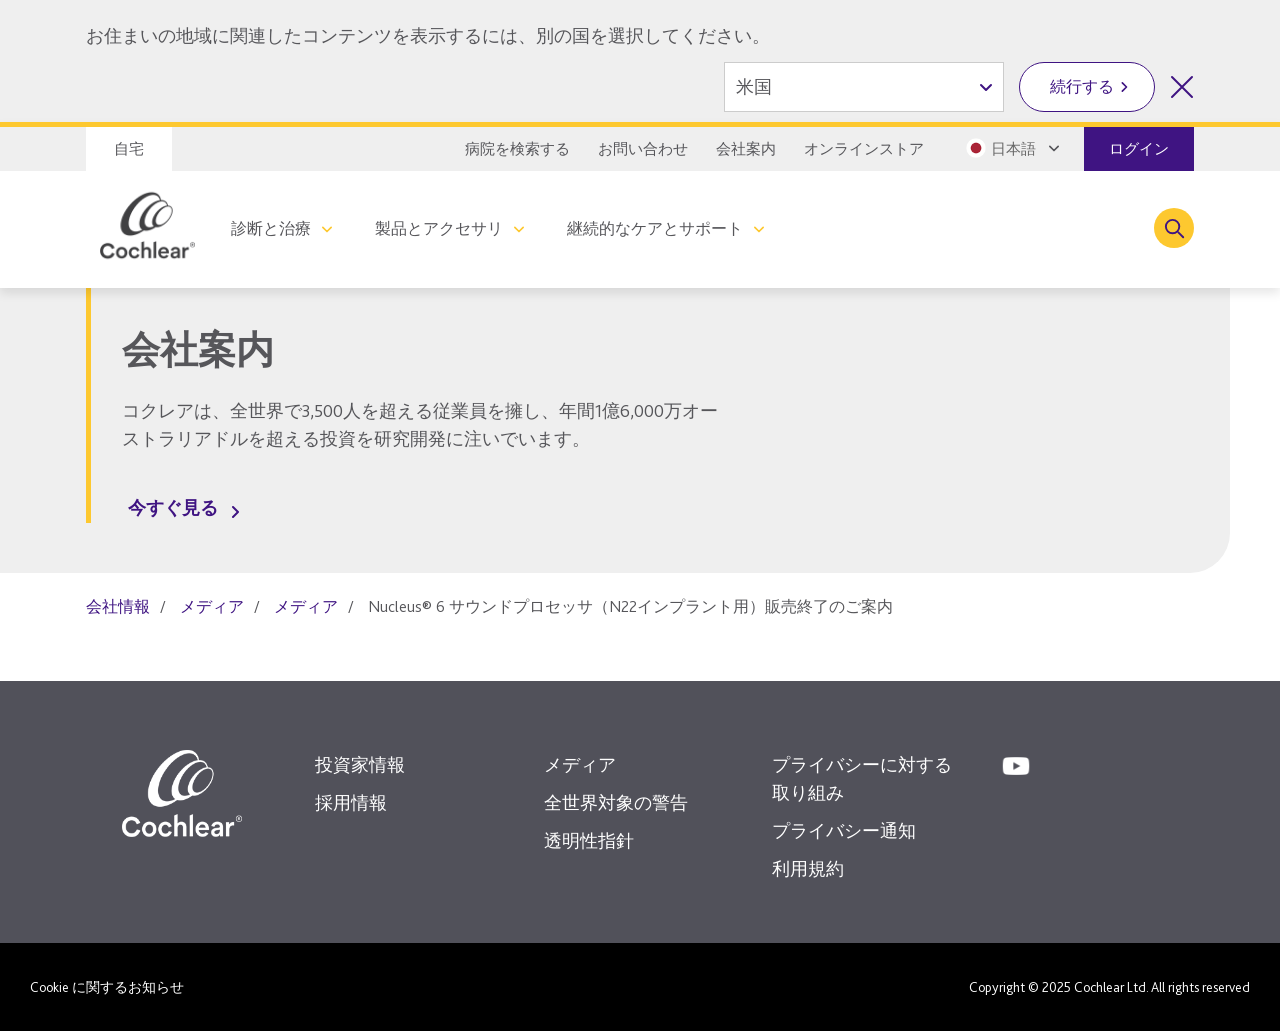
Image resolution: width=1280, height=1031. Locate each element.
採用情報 (351, 802)
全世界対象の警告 (616, 802)
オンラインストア (864, 149)
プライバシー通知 (844, 830)
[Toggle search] (1174, 228)
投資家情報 (360, 764)
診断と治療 (271, 228)
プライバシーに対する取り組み (862, 778)
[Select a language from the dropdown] (1011, 148)
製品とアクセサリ (439, 228)
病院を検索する (517, 149)
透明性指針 (589, 840)
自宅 (129, 149)
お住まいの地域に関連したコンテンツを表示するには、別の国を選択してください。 (428, 35)
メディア (212, 606)
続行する (1082, 86)
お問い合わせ (643, 149)
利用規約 (808, 868)
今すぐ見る (173, 507)
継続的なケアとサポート (655, 228)
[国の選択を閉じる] (1182, 87)
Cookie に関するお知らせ (107, 987)
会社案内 (746, 149)
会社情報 (118, 606)
